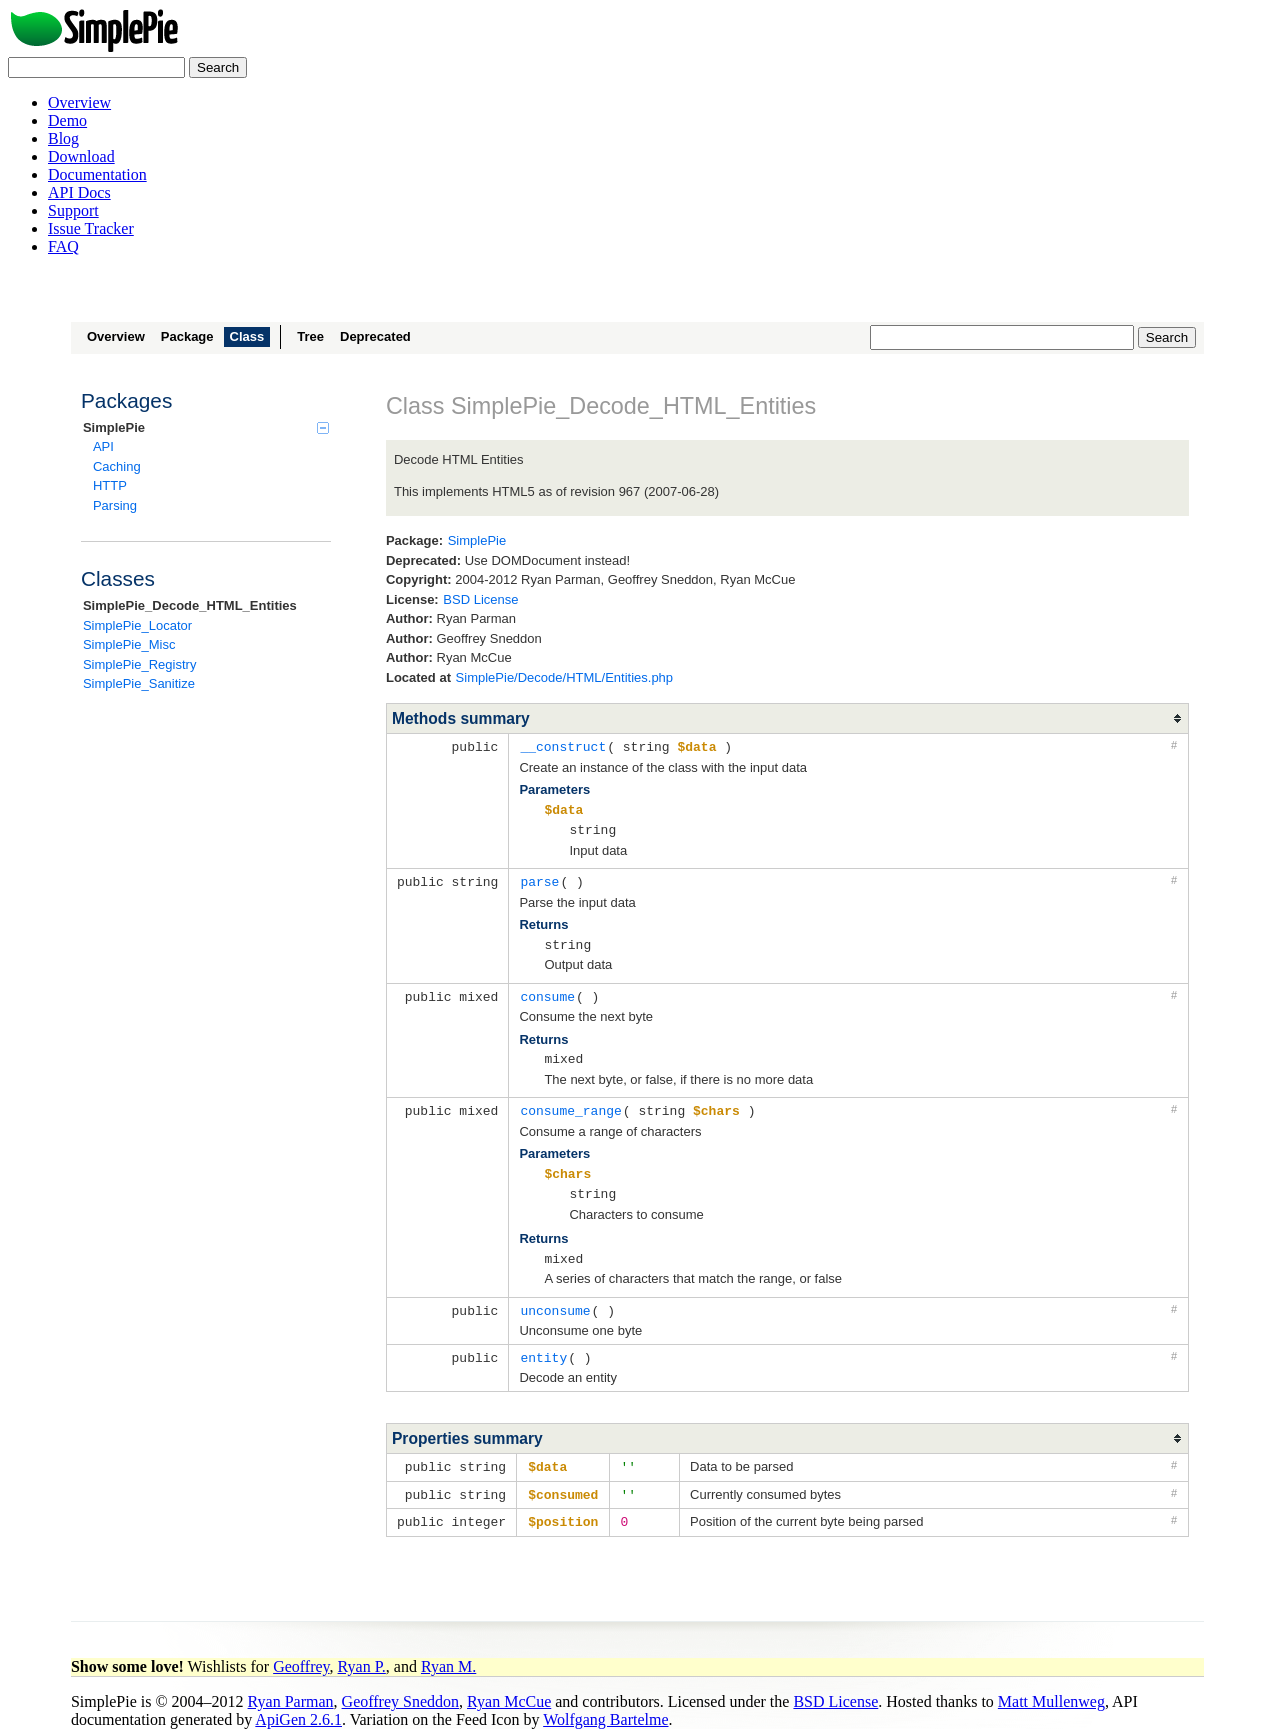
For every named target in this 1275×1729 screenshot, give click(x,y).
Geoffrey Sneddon (400, 1685)
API (103, 446)
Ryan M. (448, 1650)
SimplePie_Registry (139, 664)
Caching (117, 466)
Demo (67, 120)
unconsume (555, 1299)
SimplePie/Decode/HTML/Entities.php (565, 677)
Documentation (97, 174)
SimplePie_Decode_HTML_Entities (190, 605)
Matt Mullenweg (1051, 1685)
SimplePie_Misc (129, 644)
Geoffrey (301, 1650)
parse (539, 878)
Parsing (115, 505)
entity (543, 1345)
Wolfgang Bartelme (605, 1703)
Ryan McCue (509, 1685)
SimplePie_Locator (137, 625)
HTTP (110, 485)
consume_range (570, 1103)
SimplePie (206, 427)
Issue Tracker (91, 228)
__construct (563, 746)
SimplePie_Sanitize (139, 683)
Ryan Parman (291, 1685)
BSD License (480, 599)
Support (73, 210)
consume (547, 991)
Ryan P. (362, 1650)
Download (81, 156)
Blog (63, 138)
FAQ (63, 246)
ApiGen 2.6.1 (298, 1703)
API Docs (79, 192)
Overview (79, 102)
